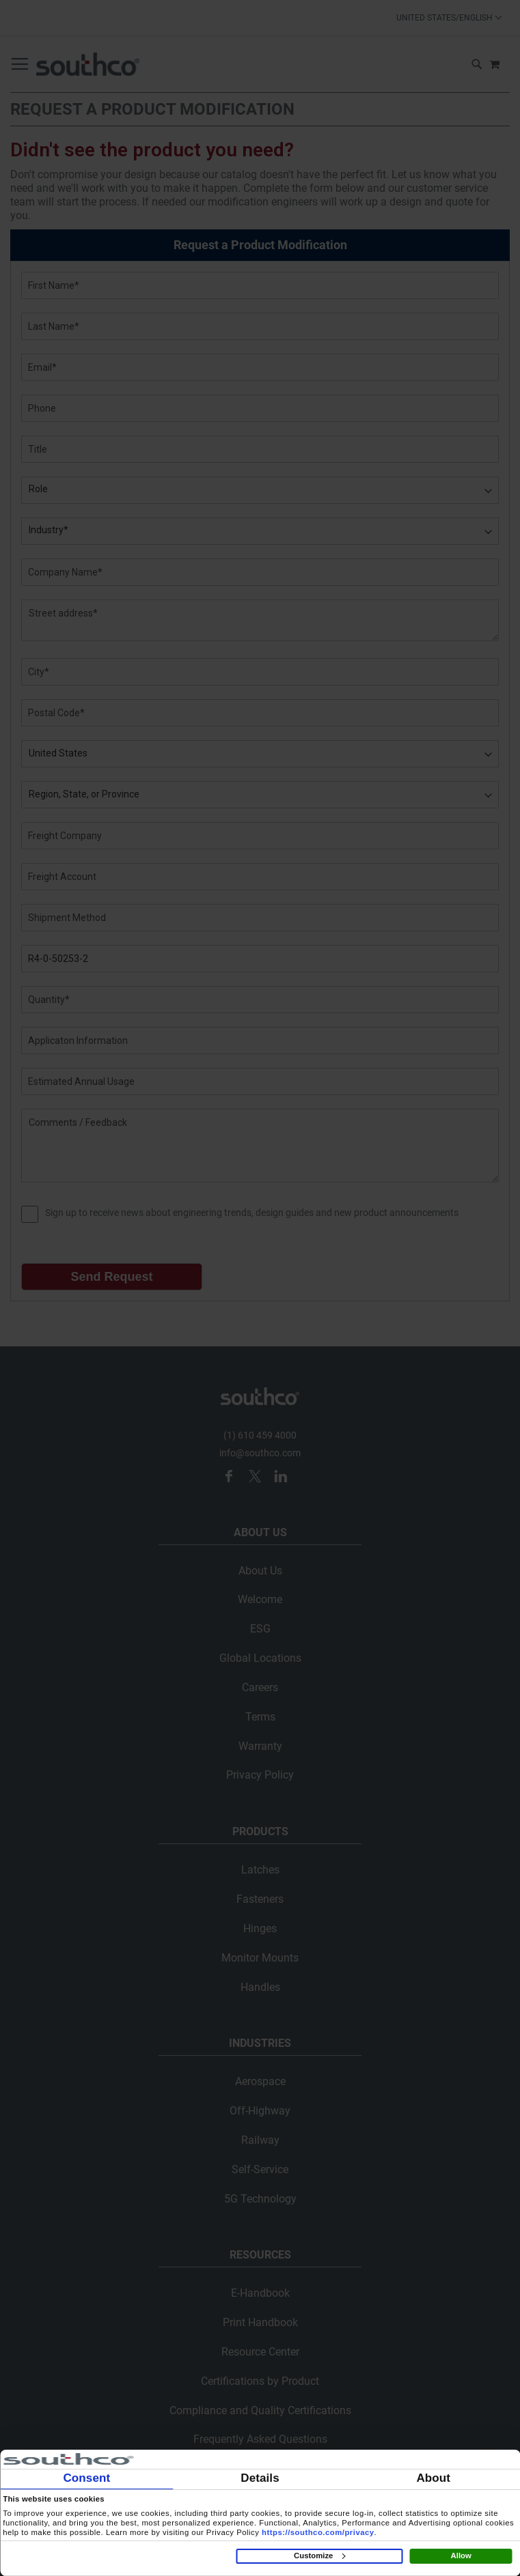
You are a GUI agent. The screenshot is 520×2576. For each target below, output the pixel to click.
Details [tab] (260, 2478)
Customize (319, 2555)
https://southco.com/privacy (318, 2532)
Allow (461, 2555)
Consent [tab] (86, 2478)
